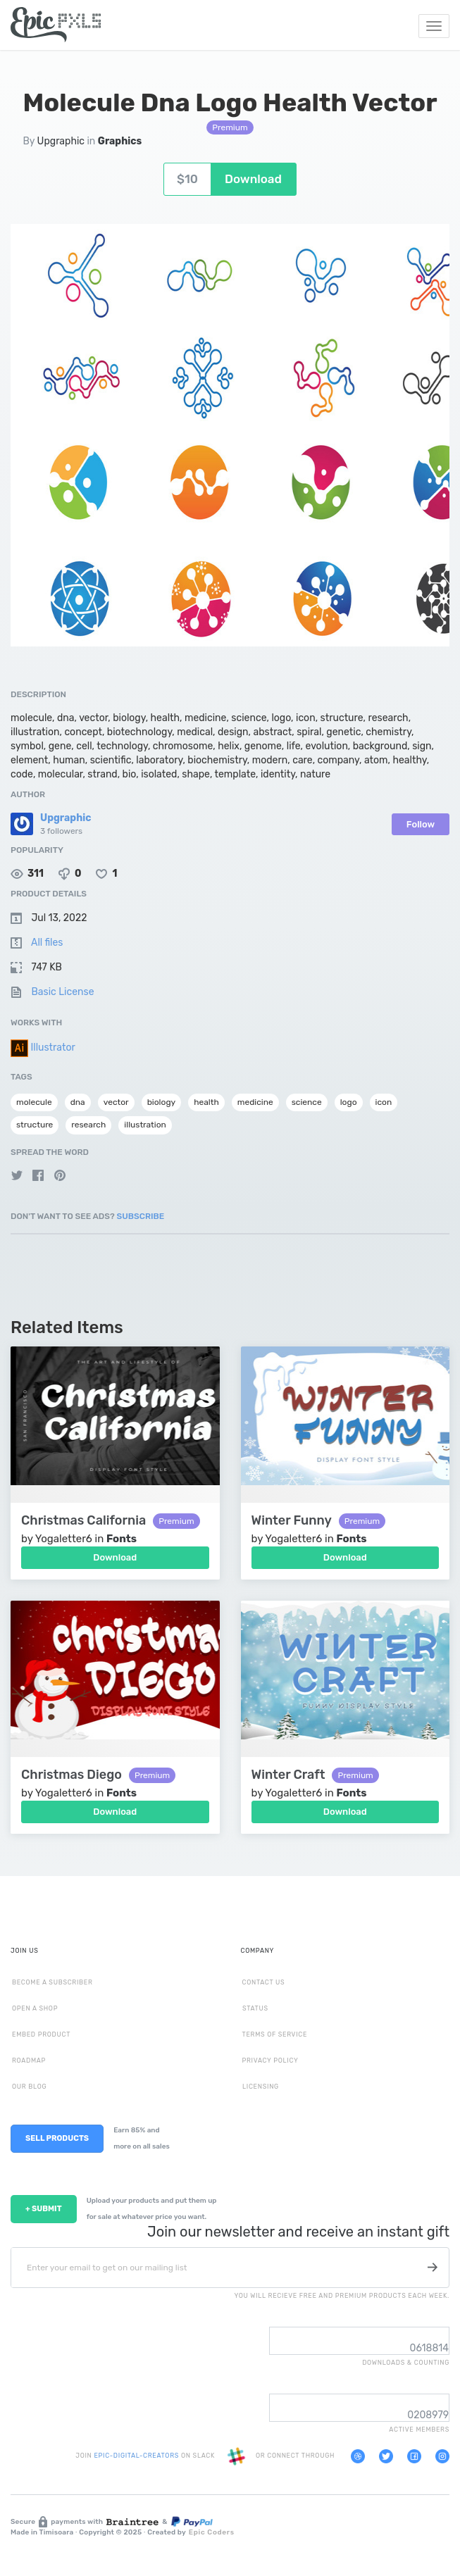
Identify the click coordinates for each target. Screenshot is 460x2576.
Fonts (121, 1538)
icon (383, 1102)
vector (116, 1102)
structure (34, 1125)
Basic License (62, 992)
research (88, 1125)
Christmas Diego (71, 1775)
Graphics (120, 141)
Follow (420, 824)
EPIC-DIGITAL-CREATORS (137, 2455)
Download (115, 1557)
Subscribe (141, 1216)
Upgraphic (61, 141)
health (206, 1102)
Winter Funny (291, 1520)
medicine (255, 1102)
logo (348, 1102)
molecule (34, 1102)
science (307, 1102)
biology (161, 1102)
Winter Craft (288, 1775)
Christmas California (83, 1520)
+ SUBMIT (43, 2208)
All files (47, 943)
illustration (145, 1125)
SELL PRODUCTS (57, 2138)
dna (77, 1102)
